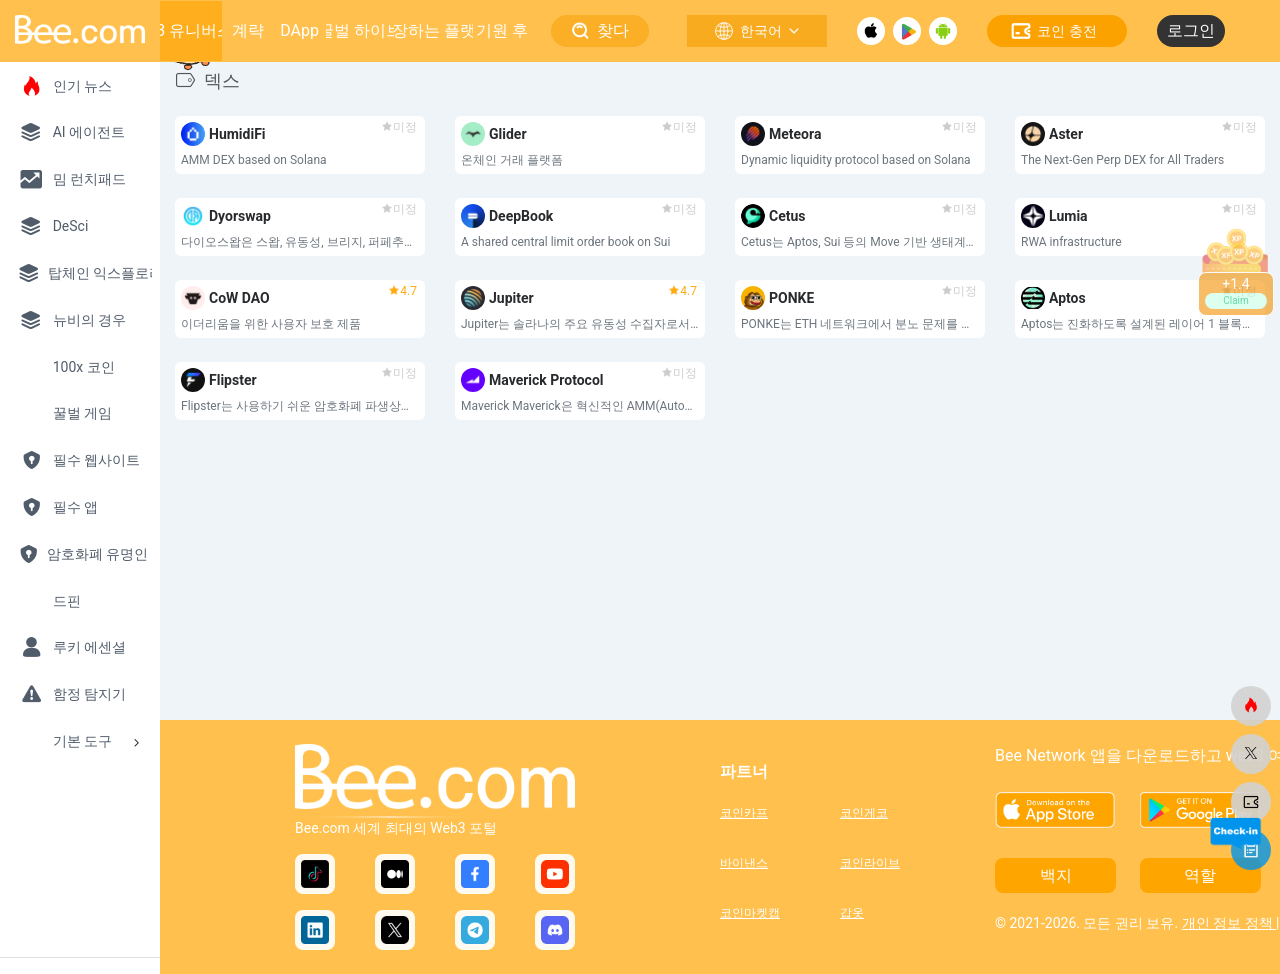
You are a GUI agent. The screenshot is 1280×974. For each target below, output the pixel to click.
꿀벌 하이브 (360, 30)
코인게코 (864, 813)
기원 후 (502, 30)
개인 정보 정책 (1229, 923)
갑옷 (852, 913)
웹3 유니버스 (186, 30)
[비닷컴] (1251, 706)
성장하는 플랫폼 (434, 30)
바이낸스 (744, 863)
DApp (299, 30)
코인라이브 (870, 863)
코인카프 (744, 813)
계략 (248, 30)
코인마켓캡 (750, 913)
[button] (777, 588)
